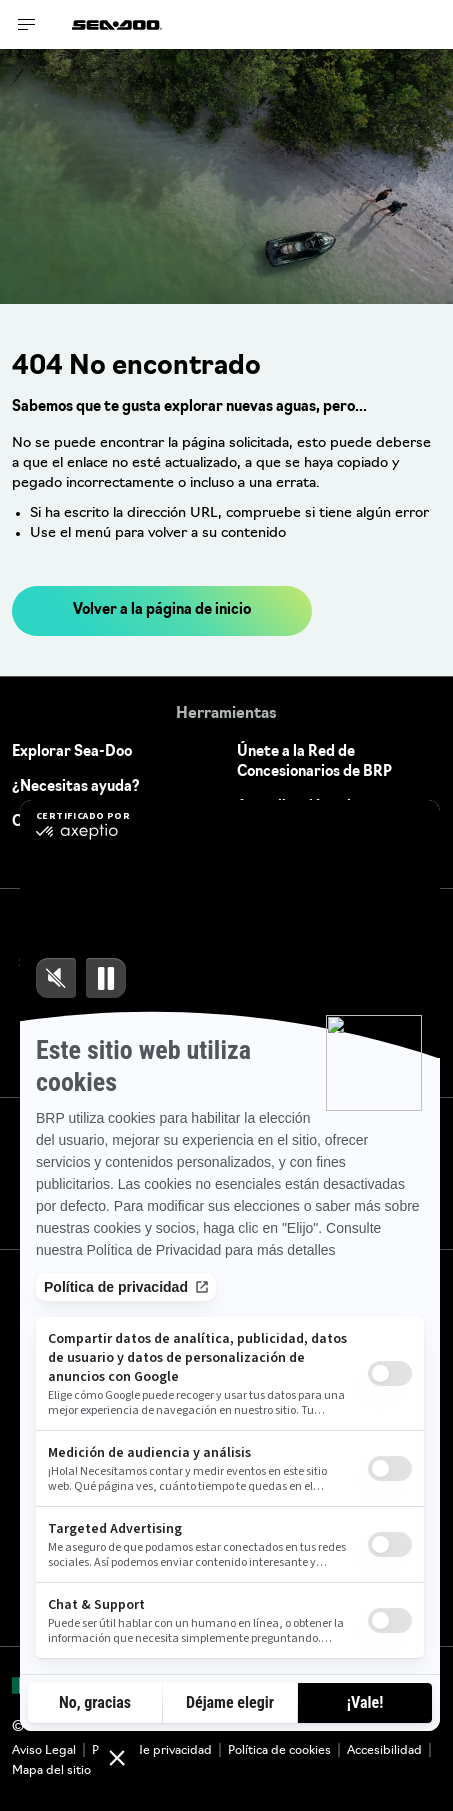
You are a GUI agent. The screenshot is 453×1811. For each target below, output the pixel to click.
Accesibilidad (384, 1751)
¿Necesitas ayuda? (76, 787)
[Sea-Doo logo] (117, 24)
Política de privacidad (152, 1751)
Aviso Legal (44, 1751)
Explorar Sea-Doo (72, 752)
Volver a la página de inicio (162, 610)
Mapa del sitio (51, 1771)
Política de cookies (279, 1751)
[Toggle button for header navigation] (27, 24)
